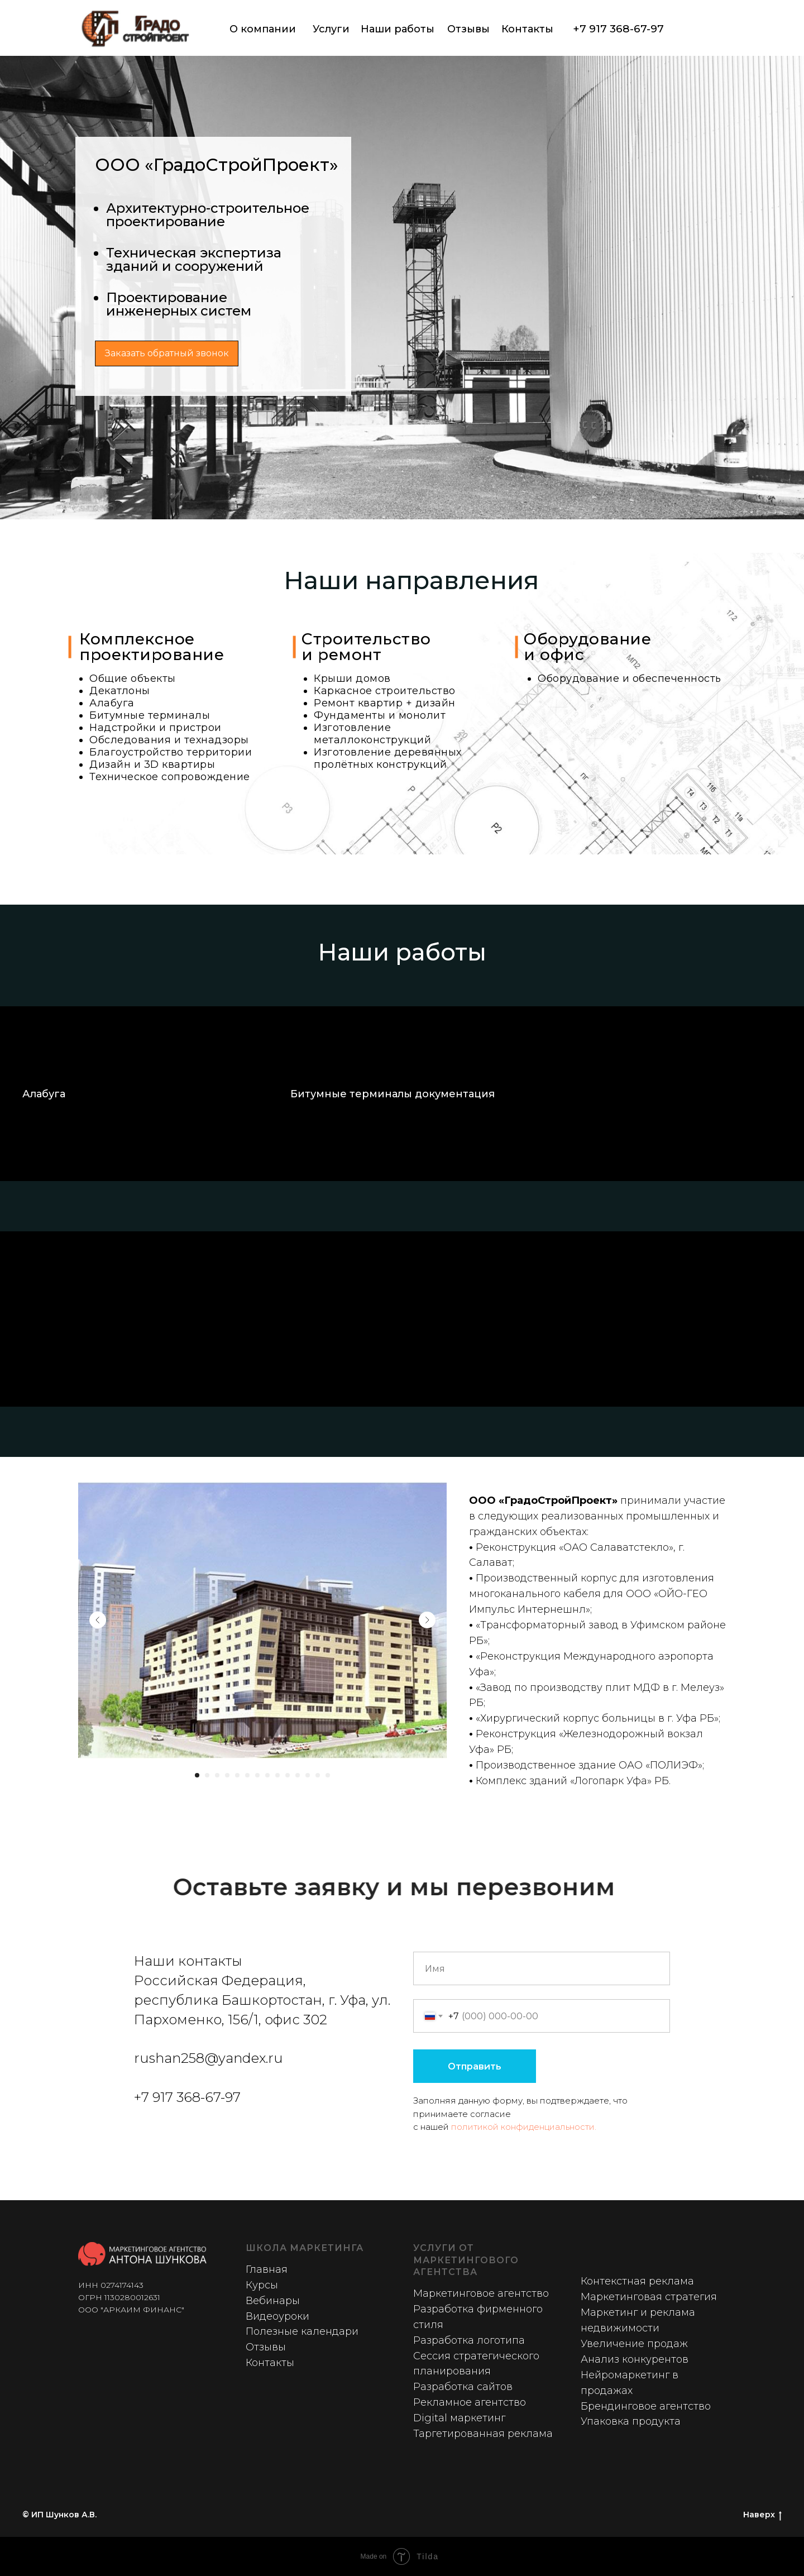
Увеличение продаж (634, 2344)
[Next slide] (427, 1620)
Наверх (762, 2515)
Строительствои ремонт (366, 646)
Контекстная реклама (637, 2281)
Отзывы (468, 29)
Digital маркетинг (459, 2418)
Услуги (331, 29)
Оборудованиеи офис (587, 646)
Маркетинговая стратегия (649, 2297)
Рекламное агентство (469, 2402)
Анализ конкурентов (634, 2359)
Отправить (474, 2066)
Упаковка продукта (631, 2421)
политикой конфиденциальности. (523, 2126)
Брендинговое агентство (646, 2406)
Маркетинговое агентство (481, 2293)
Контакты (527, 29)
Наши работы (397, 29)
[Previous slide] (97, 1620)
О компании (262, 29)
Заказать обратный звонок (167, 353)
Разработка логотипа (469, 2340)
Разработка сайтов (463, 2387)
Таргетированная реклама (483, 2433)
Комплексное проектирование (151, 646)
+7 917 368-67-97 (618, 28)
